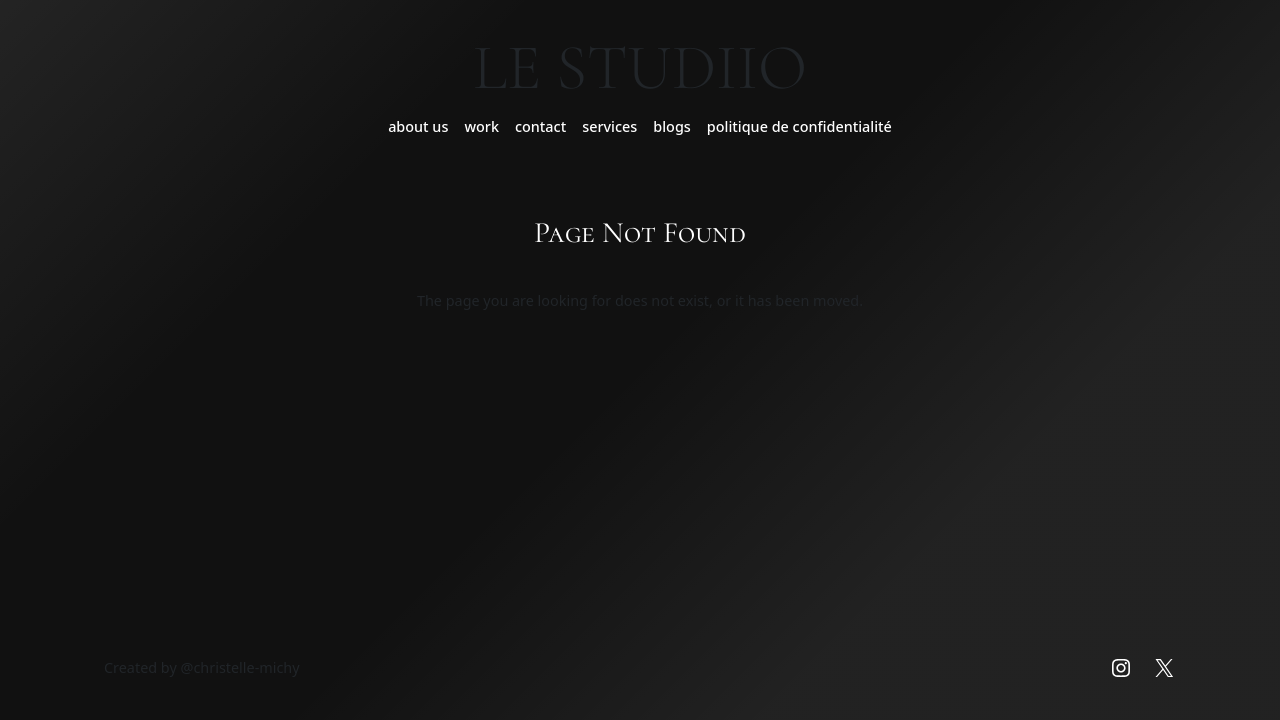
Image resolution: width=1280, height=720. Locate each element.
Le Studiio (640, 67)
